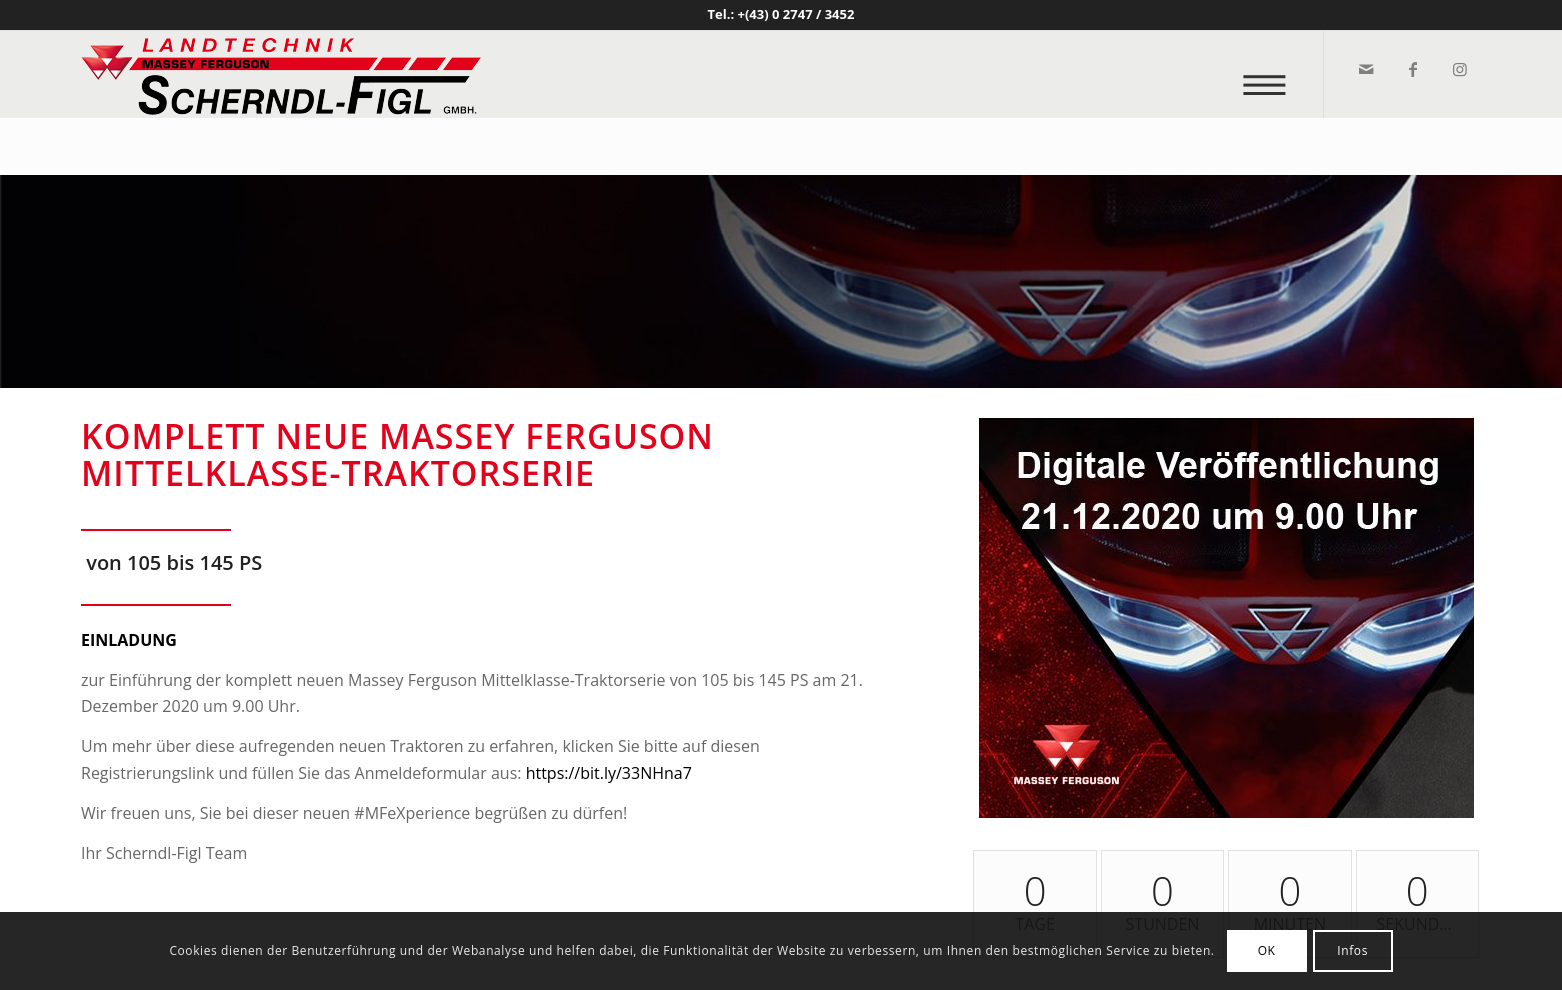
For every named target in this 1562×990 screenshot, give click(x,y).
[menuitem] (1270, 74)
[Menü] (1270, 74)
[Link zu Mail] (1364, 69)
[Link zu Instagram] (1458, 69)
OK (1267, 950)
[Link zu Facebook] (1411, 69)
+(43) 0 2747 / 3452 (796, 14)
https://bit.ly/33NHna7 (609, 773)
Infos (1352, 950)
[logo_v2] (281, 74)
